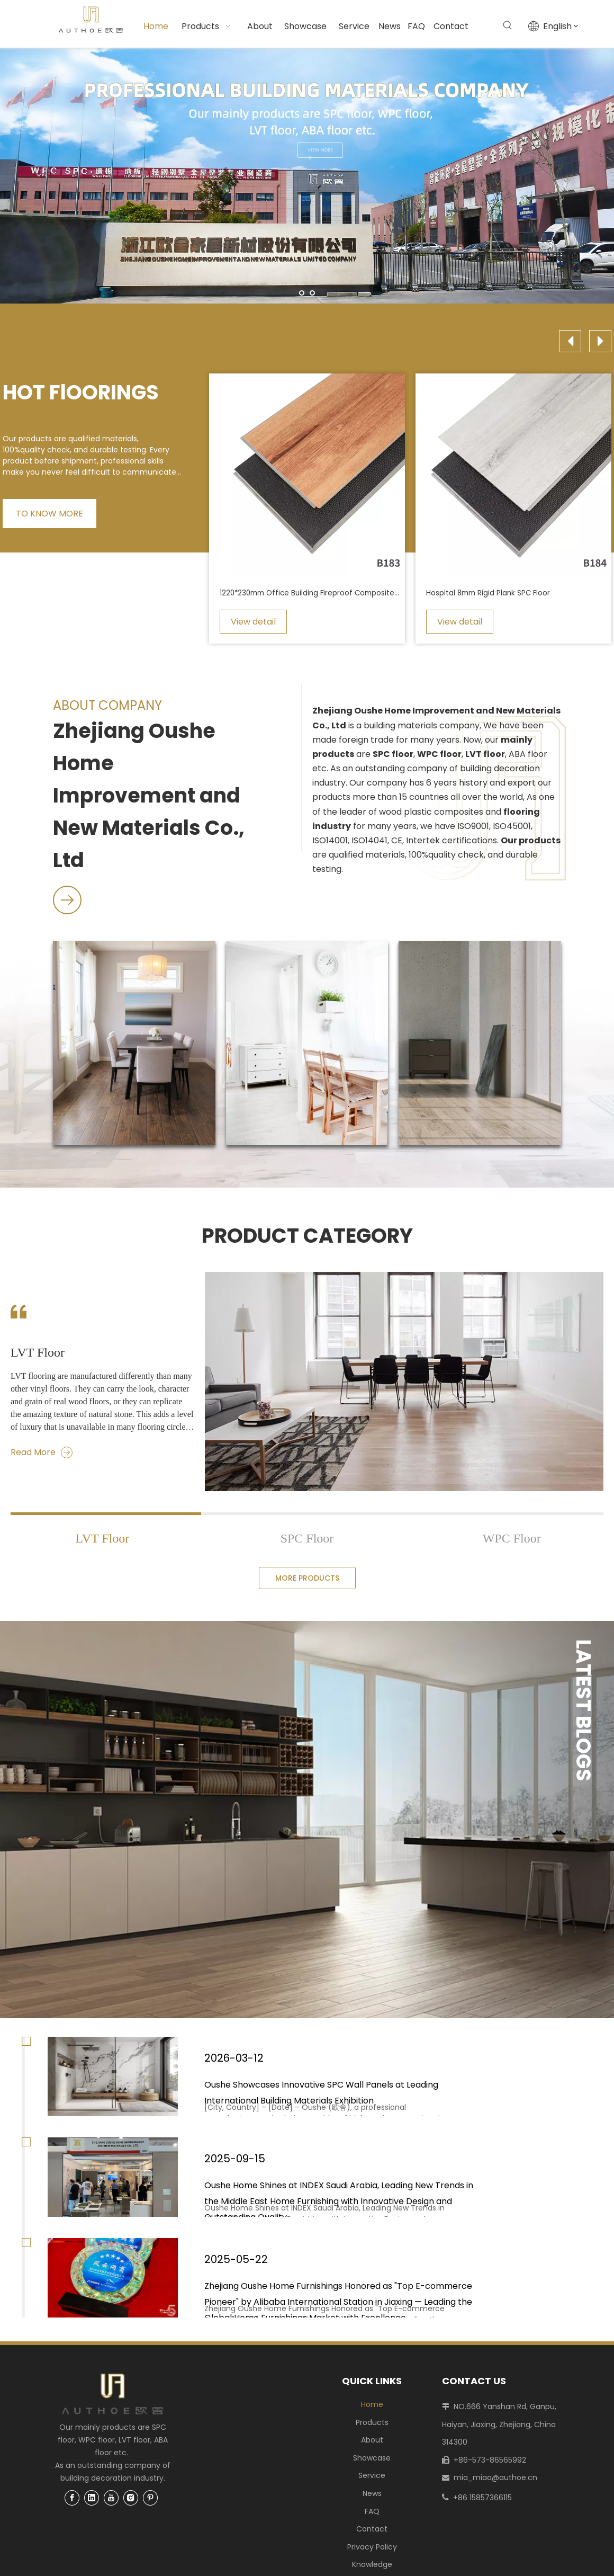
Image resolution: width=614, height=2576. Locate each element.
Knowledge (372, 2564)
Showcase (372, 2458)
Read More (42, 1452)
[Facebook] (72, 2497)
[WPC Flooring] (307, 1043)
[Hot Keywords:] (507, 25)
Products (372, 2422)
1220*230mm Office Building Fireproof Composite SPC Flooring (310, 593)
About (372, 2440)
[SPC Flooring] (134, 1043)
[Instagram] (130, 2497)
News (372, 2493)
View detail (253, 622)
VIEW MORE (337, 150)
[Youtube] (111, 2497)
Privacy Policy (372, 2547)
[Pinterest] (150, 2497)
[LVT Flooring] (480, 1043)
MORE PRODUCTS (307, 1578)
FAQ (372, 2511)
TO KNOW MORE (49, 513)
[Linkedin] (91, 2497)
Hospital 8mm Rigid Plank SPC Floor (488, 593)
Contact (371, 2529)
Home (372, 2404)
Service (371, 2475)
